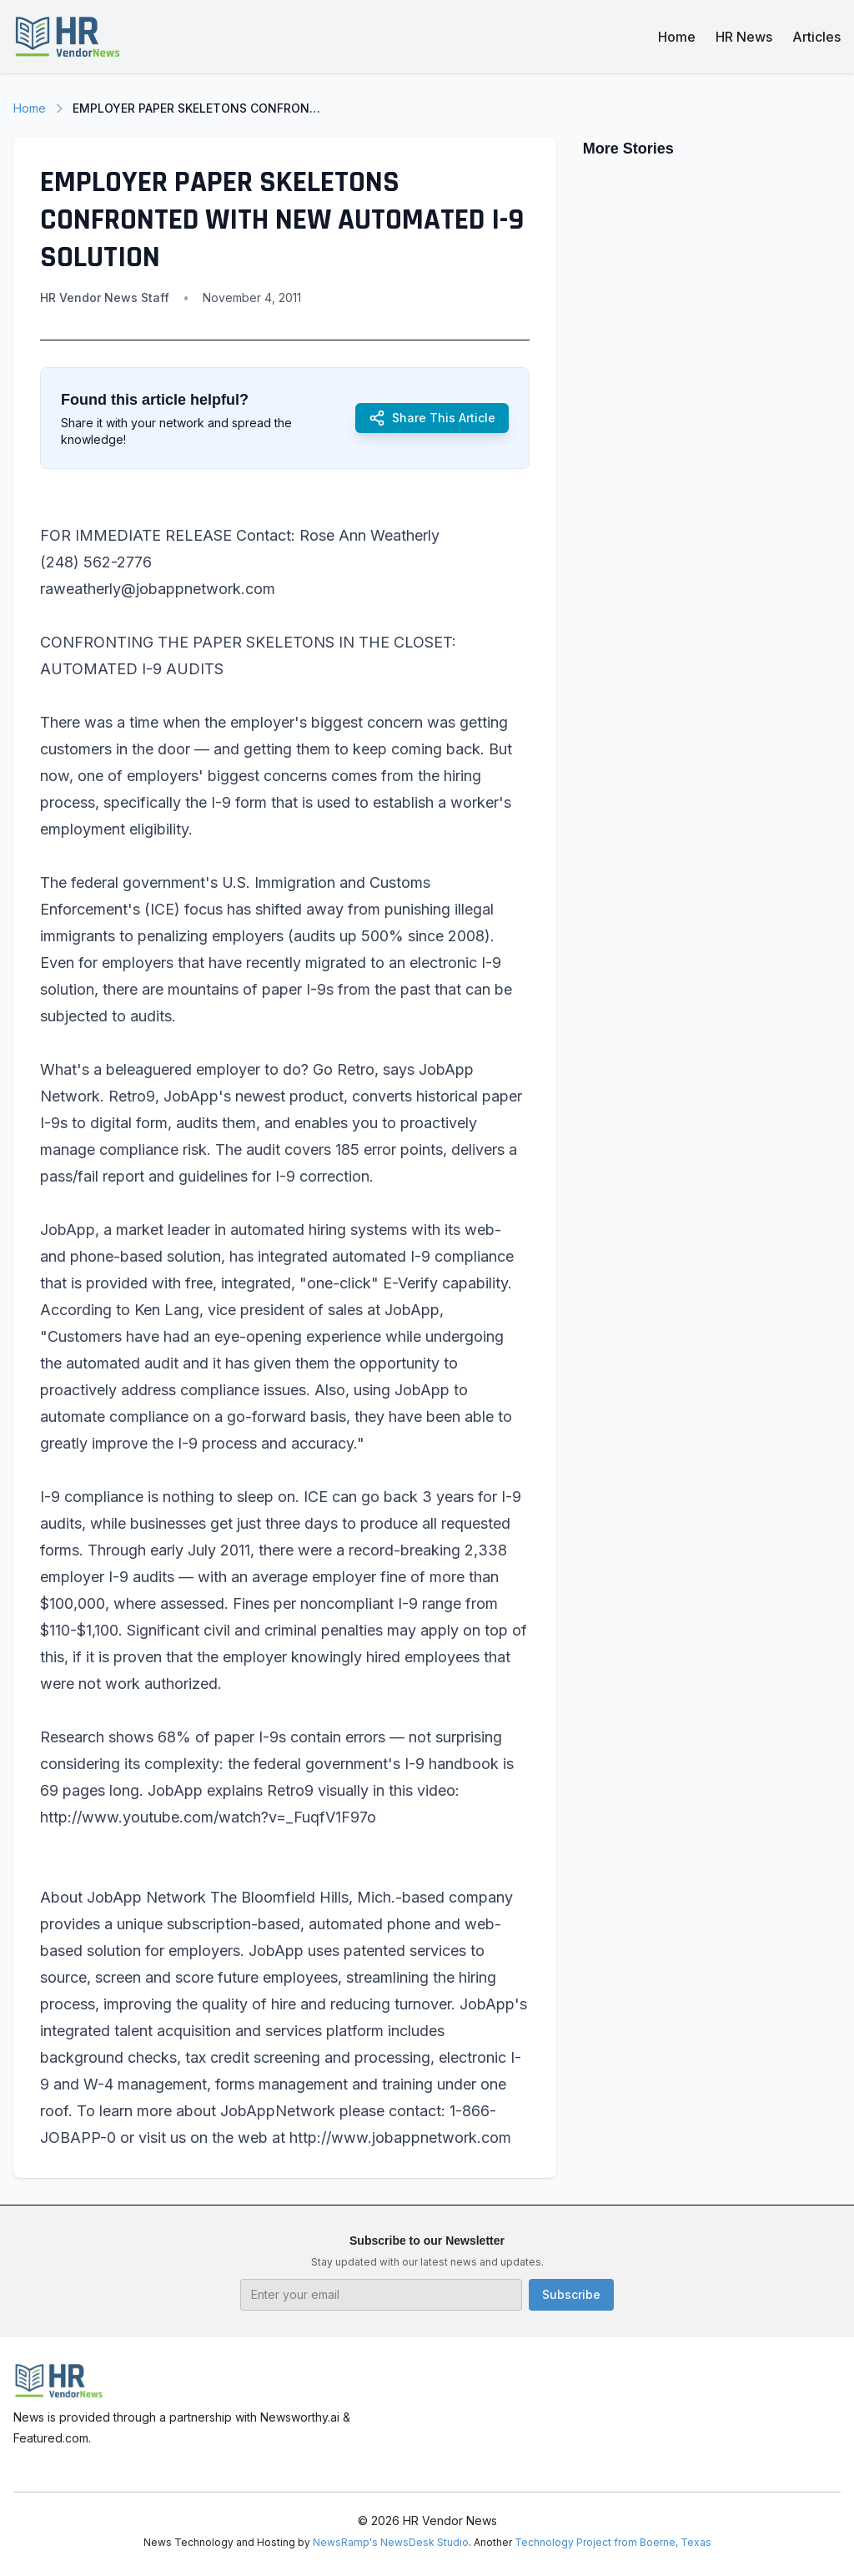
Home (677, 36)
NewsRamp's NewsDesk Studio (391, 2542)
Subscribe (571, 2294)
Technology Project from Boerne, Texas (613, 2542)
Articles (816, 36)
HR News (744, 36)
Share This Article (432, 418)
